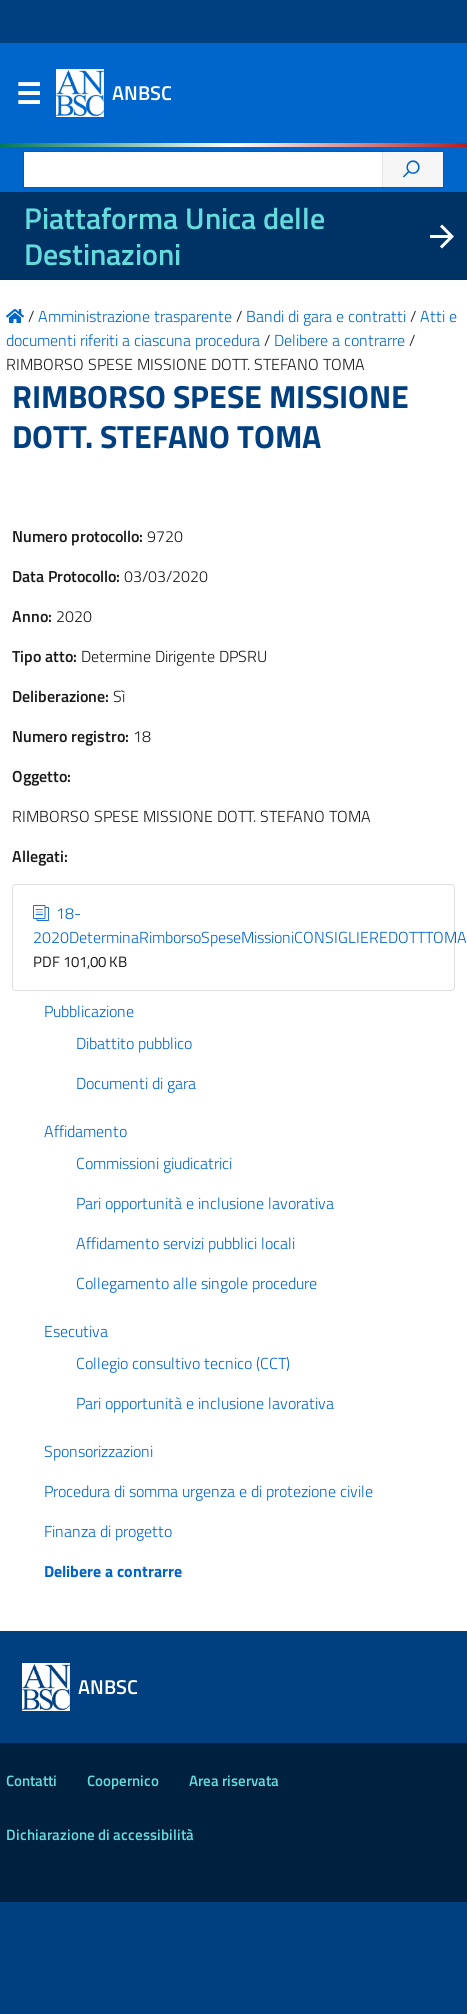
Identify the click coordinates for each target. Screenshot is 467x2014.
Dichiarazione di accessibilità (100, 1834)
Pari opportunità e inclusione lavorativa (205, 1203)
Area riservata (234, 1780)
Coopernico (123, 1780)
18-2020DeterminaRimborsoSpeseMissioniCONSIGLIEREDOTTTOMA (250, 925)
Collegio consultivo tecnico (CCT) (183, 1363)
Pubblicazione (89, 1011)
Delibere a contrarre (113, 1571)
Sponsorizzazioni (98, 1451)
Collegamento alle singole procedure (196, 1283)
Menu (28, 98)
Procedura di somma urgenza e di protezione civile (208, 1491)
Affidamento (85, 1131)
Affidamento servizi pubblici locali (185, 1243)
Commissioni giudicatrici (154, 1163)
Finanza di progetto (108, 1531)
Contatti (31, 1780)
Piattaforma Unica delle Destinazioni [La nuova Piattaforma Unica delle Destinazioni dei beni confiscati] (174, 236)
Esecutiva (76, 1331)
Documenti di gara (136, 1083)
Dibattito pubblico (134, 1043)
